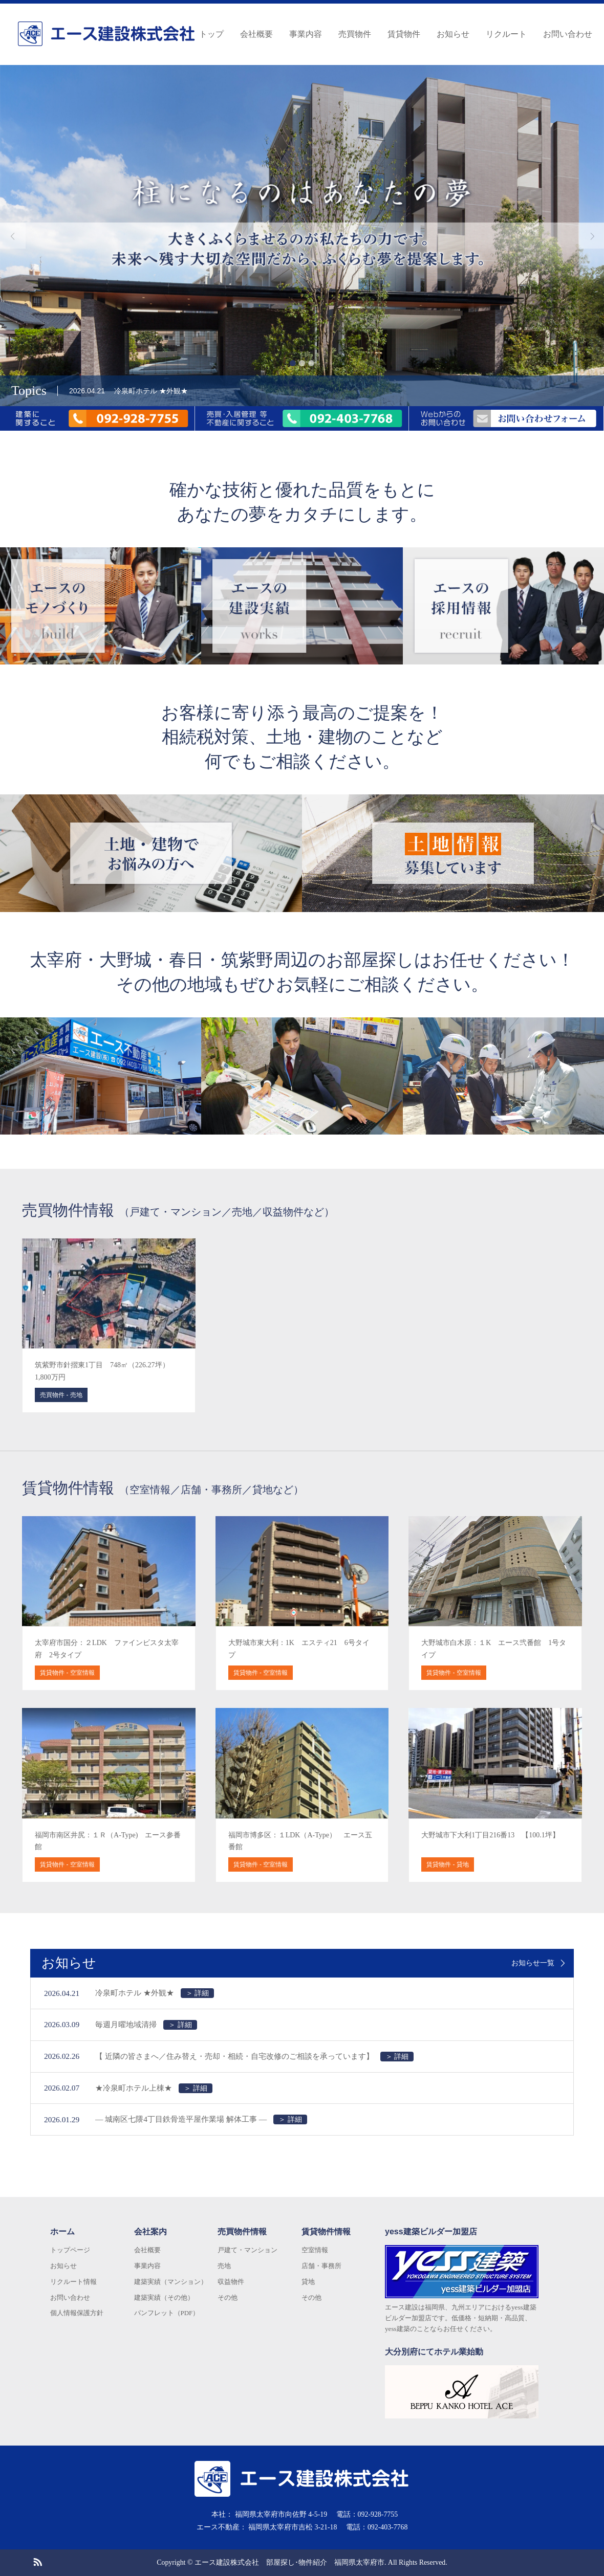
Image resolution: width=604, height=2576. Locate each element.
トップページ (70, 2250)
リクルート (506, 34)
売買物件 (354, 34)
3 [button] (311, 363)
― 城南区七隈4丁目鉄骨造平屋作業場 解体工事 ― (201, 2119)
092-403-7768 (388, 2527)
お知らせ (453, 34)
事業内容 (305, 34)
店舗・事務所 (321, 2266)
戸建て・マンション (247, 2250)
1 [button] (293, 363)
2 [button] (302, 363)
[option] (302, 235)
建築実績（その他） (164, 2297)
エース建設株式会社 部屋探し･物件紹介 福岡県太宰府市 (289, 2562)
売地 (224, 2266)
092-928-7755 (378, 2514)
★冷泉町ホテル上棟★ (153, 2088)
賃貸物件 (403, 34)
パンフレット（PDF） (167, 2313)
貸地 (308, 2281)
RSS (37, 2561)
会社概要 (256, 34)
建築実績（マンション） (170, 2281)
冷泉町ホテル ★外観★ (154, 1993)
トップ (211, 34)
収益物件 (231, 2281)
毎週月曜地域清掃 (146, 2025)
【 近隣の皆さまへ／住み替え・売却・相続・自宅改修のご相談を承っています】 (254, 2056)
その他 (228, 2297)
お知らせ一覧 (532, 1963)
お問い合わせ (567, 34)
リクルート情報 (73, 2281)
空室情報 (314, 2250)
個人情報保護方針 (76, 2313)
